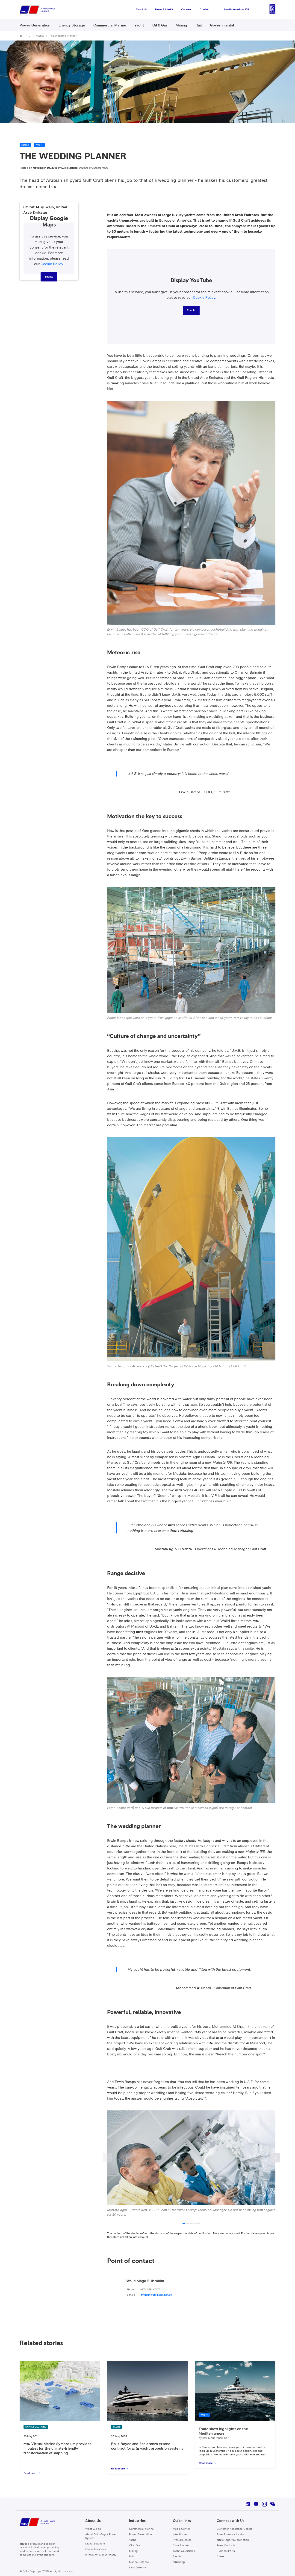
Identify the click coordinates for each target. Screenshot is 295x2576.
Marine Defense (139, 2562)
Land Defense (137, 2567)
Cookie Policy (52, 264)
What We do (93, 2529)
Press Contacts (226, 2545)
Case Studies (181, 2545)
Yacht (132, 2540)
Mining (133, 2551)
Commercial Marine (141, 2529)
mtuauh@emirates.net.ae (156, 2295)
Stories (180, 2534)
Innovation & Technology (100, 2554)
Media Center (181, 2529)
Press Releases (182, 2540)
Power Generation (140, 2534)
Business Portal (226, 2551)
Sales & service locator (231, 2534)
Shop (179, 2562)
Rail (131, 2556)
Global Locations (95, 2549)
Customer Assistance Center (234, 2529)
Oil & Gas (134, 2545)
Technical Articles (184, 2551)
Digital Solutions (95, 2543)
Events (177, 2556)
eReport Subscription (233, 2540)
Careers (222, 2556)
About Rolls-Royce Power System (101, 2536)
